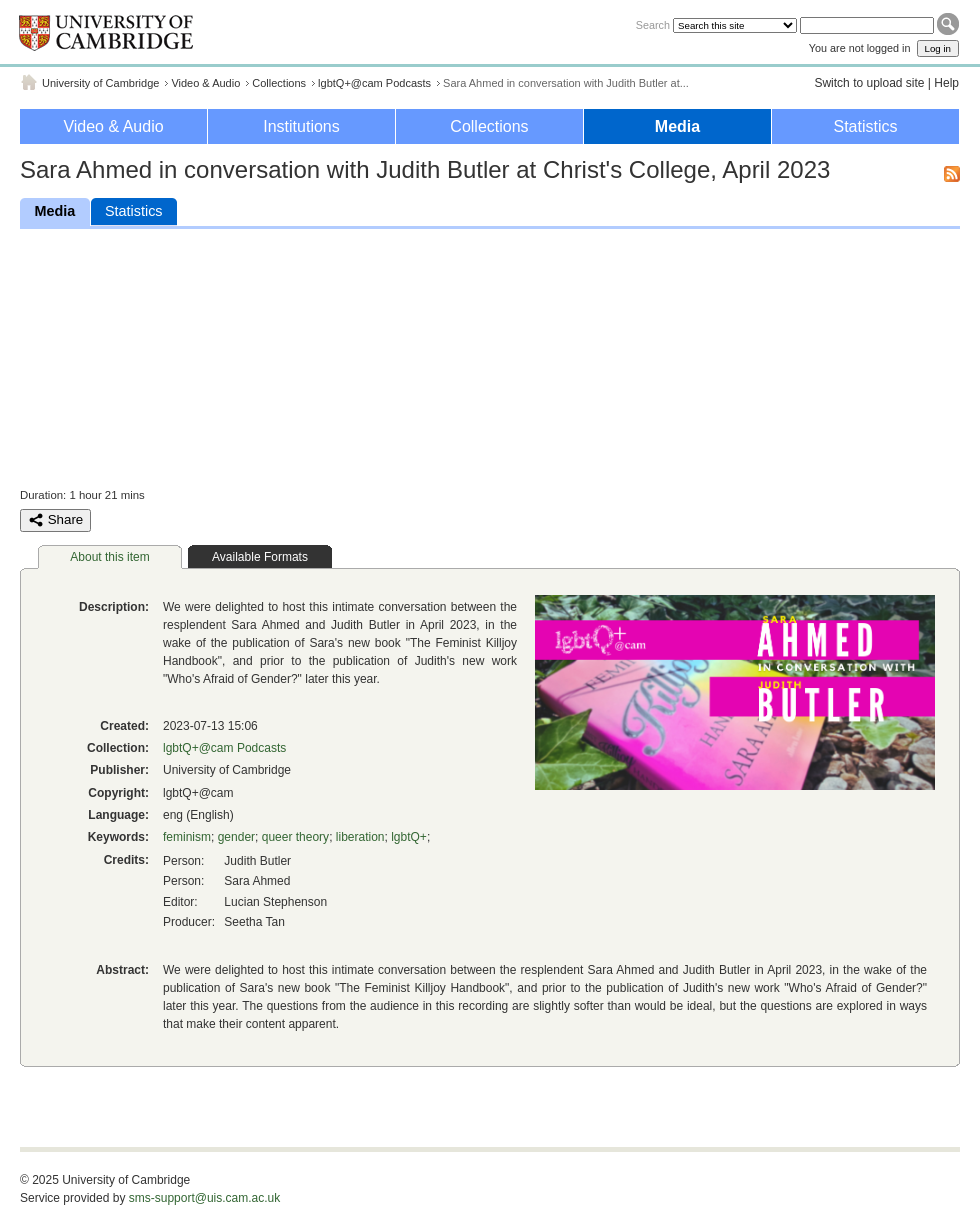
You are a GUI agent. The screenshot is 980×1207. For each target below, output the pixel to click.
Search (653, 25)
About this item (109, 557)
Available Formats (260, 557)
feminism (187, 837)
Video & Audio (205, 83)
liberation (360, 837)
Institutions (301, 126)
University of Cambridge (100, 83)
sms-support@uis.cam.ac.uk (205, 1198)
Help (946, 83)
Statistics (865, 126)
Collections (279, 83)
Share (55, 520)
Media (677, 126)
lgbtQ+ (409, 837)
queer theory (295, 837)
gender (236, 837)
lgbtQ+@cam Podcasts (374, 83)
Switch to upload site (869, 83)
